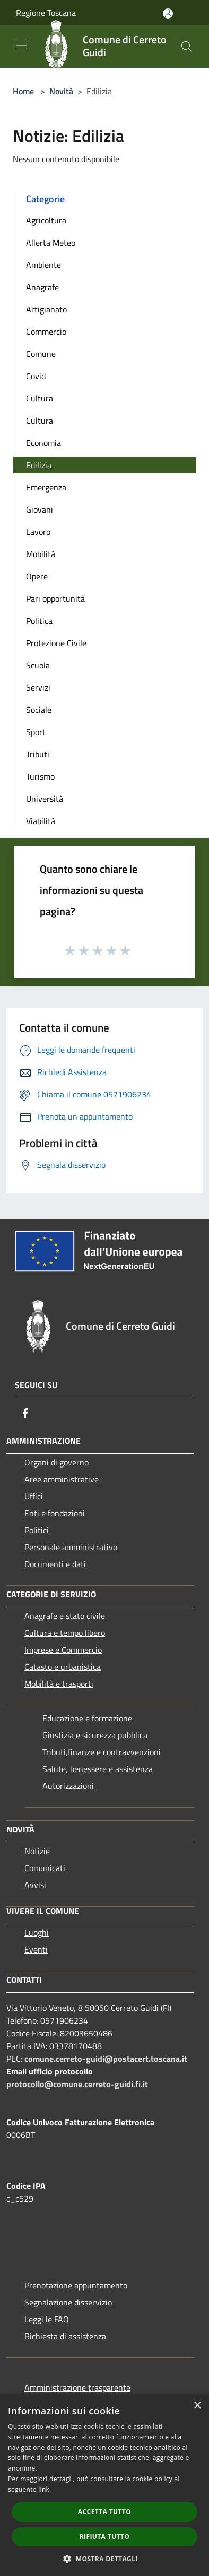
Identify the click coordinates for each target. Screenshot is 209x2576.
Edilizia (38, 465)
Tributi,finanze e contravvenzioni (101, 1752)
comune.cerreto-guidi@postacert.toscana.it (105, 2058)
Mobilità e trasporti (58, 1683)
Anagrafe (42, 287)
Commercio (46, 331)
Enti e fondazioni (54, 1513)
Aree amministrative (61, 1479)
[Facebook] (25, 1413)
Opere (37, 576)
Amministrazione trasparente (77, 2387)
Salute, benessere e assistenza (97, 1769)
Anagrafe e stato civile (64, 1615)
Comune (41, 353)
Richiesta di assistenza (65, 2336)
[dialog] (104, 2485)
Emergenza (46, 487)
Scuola (38, 665)
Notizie (37, 1851)
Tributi (37, 754)
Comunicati (44, 1868)
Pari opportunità (55, 598)
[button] (104, 2558)
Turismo (40, 776)
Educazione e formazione (87, 1718)
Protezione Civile (56, 643)
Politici (36, 1530)
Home (23, 91)
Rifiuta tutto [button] (105, 2536)
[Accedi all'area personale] (168, 13)
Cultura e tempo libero (64, 1632)
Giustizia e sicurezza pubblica (94, 1735)
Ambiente (43, 264)
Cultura (39, 398)
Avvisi (35, 1885)
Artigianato (46, 309)
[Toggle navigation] (21, 45)
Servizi (38, 687)
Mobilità (40, 554)
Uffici (33, 1496)
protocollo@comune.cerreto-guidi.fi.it (77, 2084)
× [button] (197, 2406)
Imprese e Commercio (63, 1649)
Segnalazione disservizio (68, 2302)
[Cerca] (186, 46)
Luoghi (36, 1932)
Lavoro (38, 531)
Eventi (36, 1949)
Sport (36, 732)
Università (44, 798)
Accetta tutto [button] (104, 2511)
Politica (39, 620)
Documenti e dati (55, 1564)
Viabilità (40, 821)
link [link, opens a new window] (43, 2489)
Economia (43, 442)
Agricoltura (46, 220)
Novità (61, 91)
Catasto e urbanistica (62, 1666)
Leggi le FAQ (46, 2319)
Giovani (39, 509)
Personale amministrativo (70, 1547)
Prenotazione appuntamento (75, 2285)
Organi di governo (56, 1462)
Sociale (38, 709)
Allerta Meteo (50, 242)
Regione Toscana (46, 12)
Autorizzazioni (68, 1785)
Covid (36, 376)
